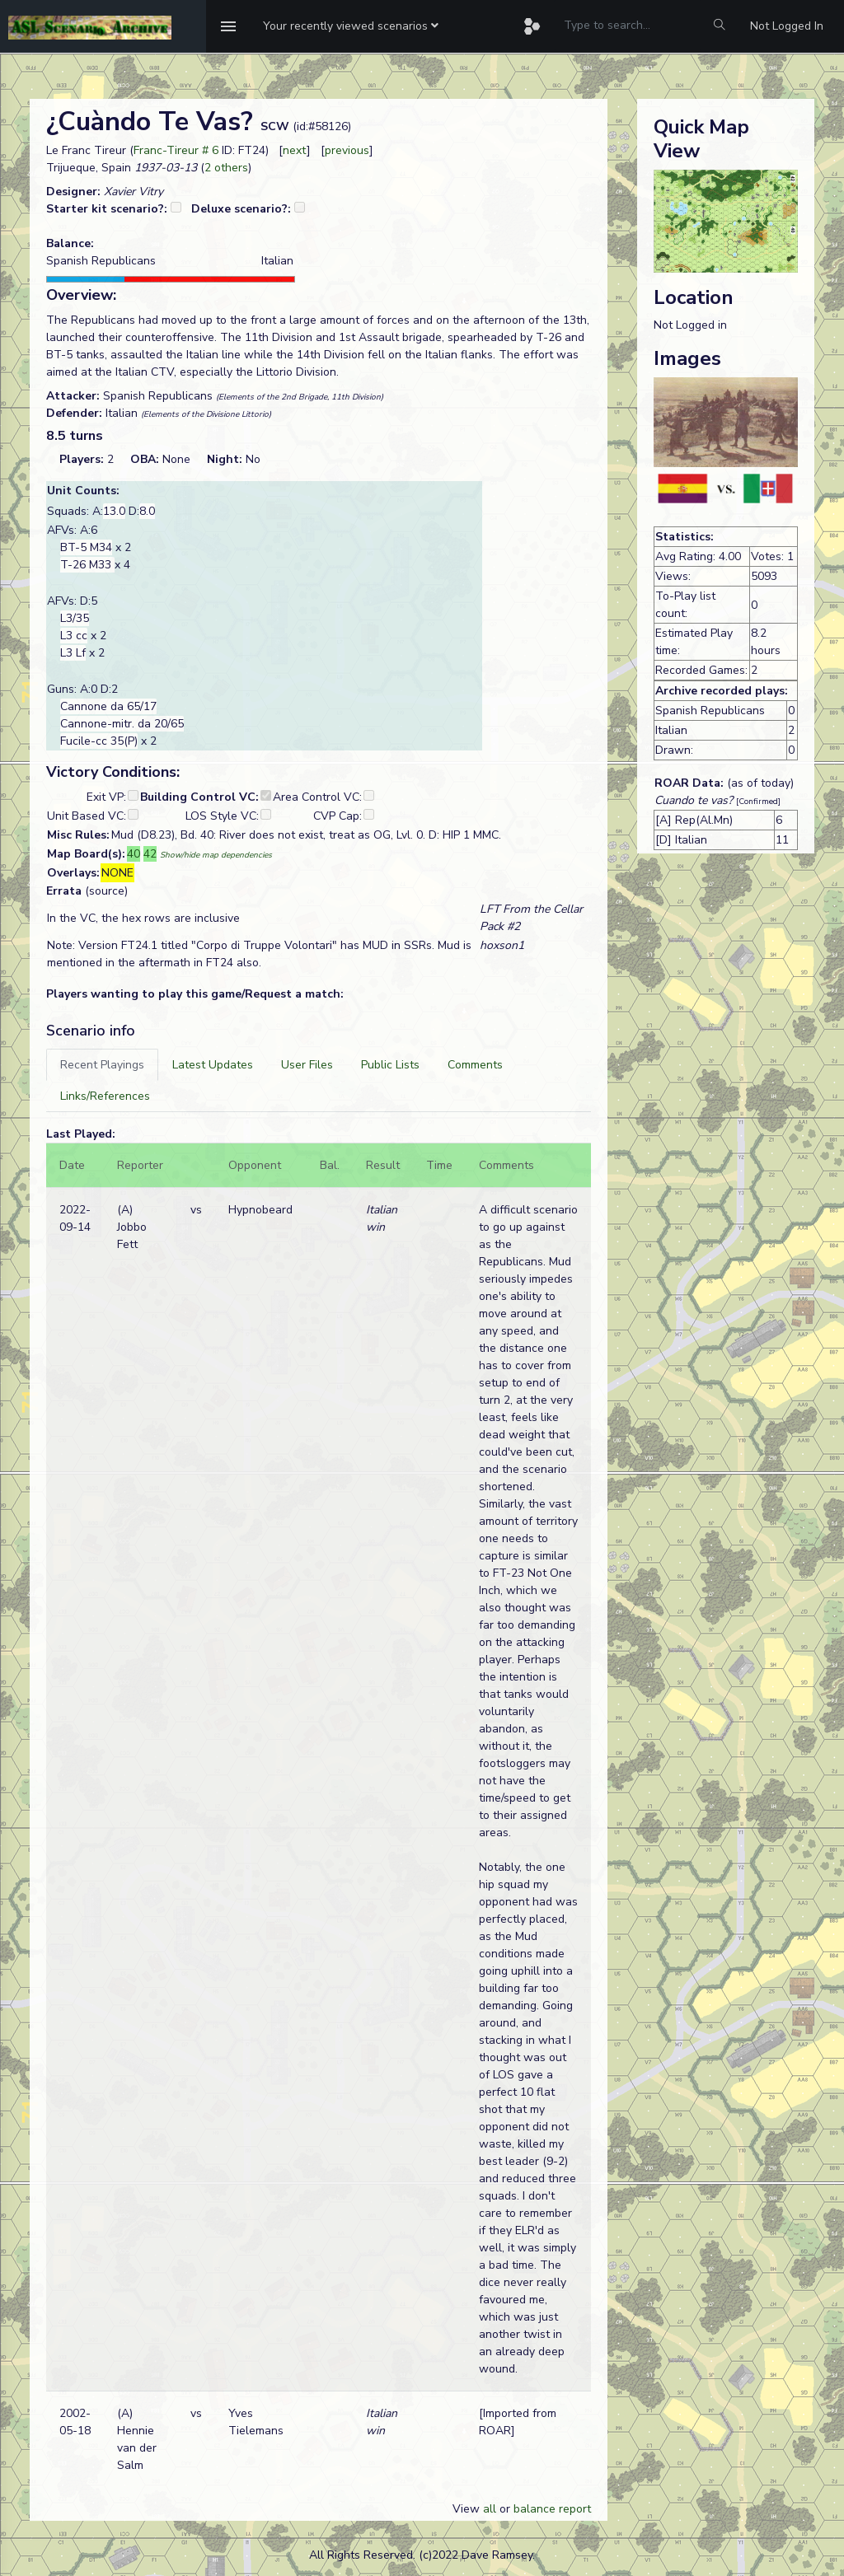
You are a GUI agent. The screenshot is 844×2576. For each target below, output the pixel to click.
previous (347, 150)
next (295, 150)
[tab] (102, 1065)
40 (133, 854)
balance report (552, 2509)
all (489, 2509)
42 (150, 854)
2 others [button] (226, 167)
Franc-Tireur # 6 (176, 150)
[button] (351, 26)
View (467, 2509)
